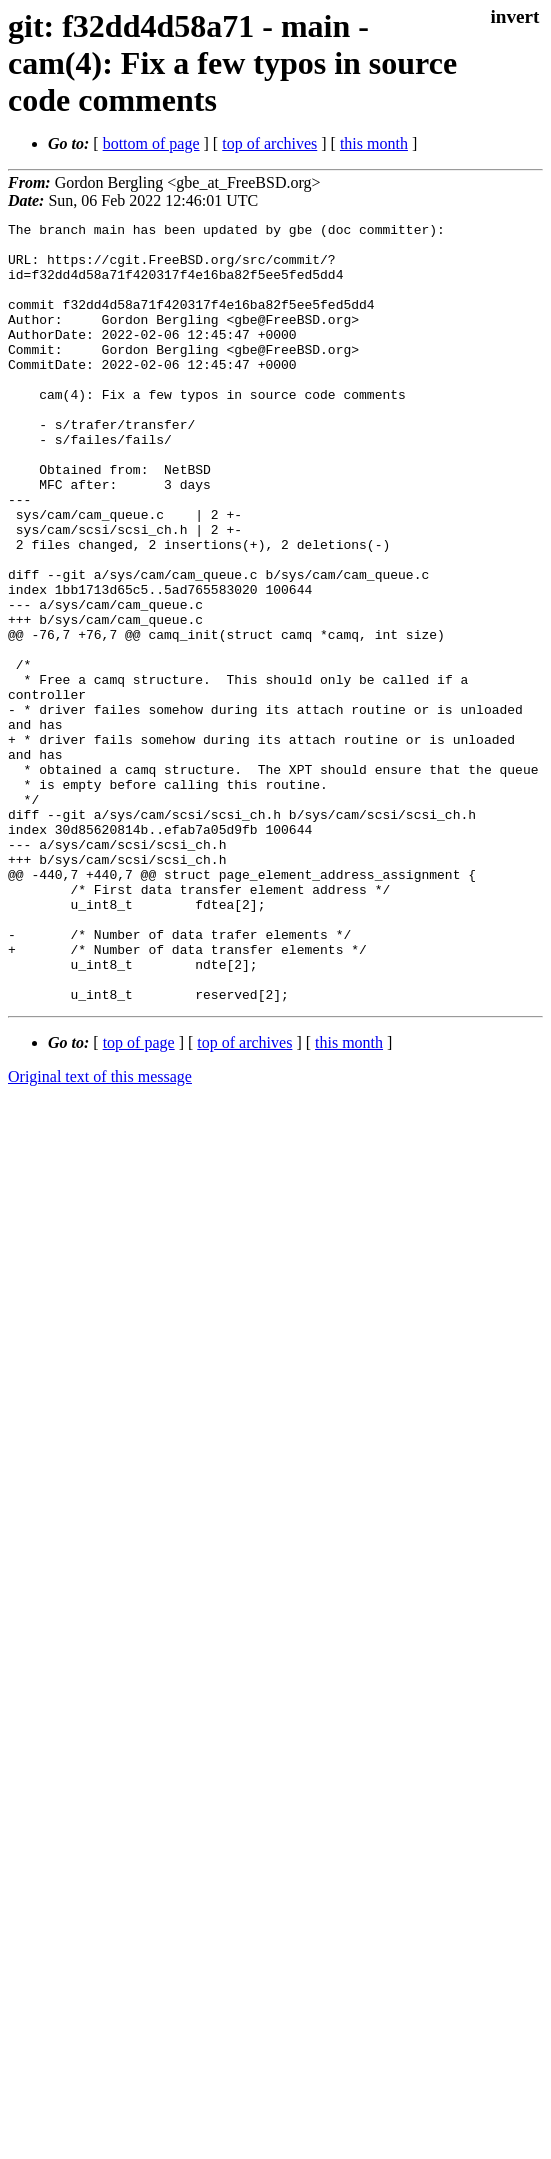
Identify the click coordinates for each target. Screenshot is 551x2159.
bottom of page (151, 143)
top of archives (269, 143)
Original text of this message (100, 1232)
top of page (139, 1198)
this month (374, 143)
